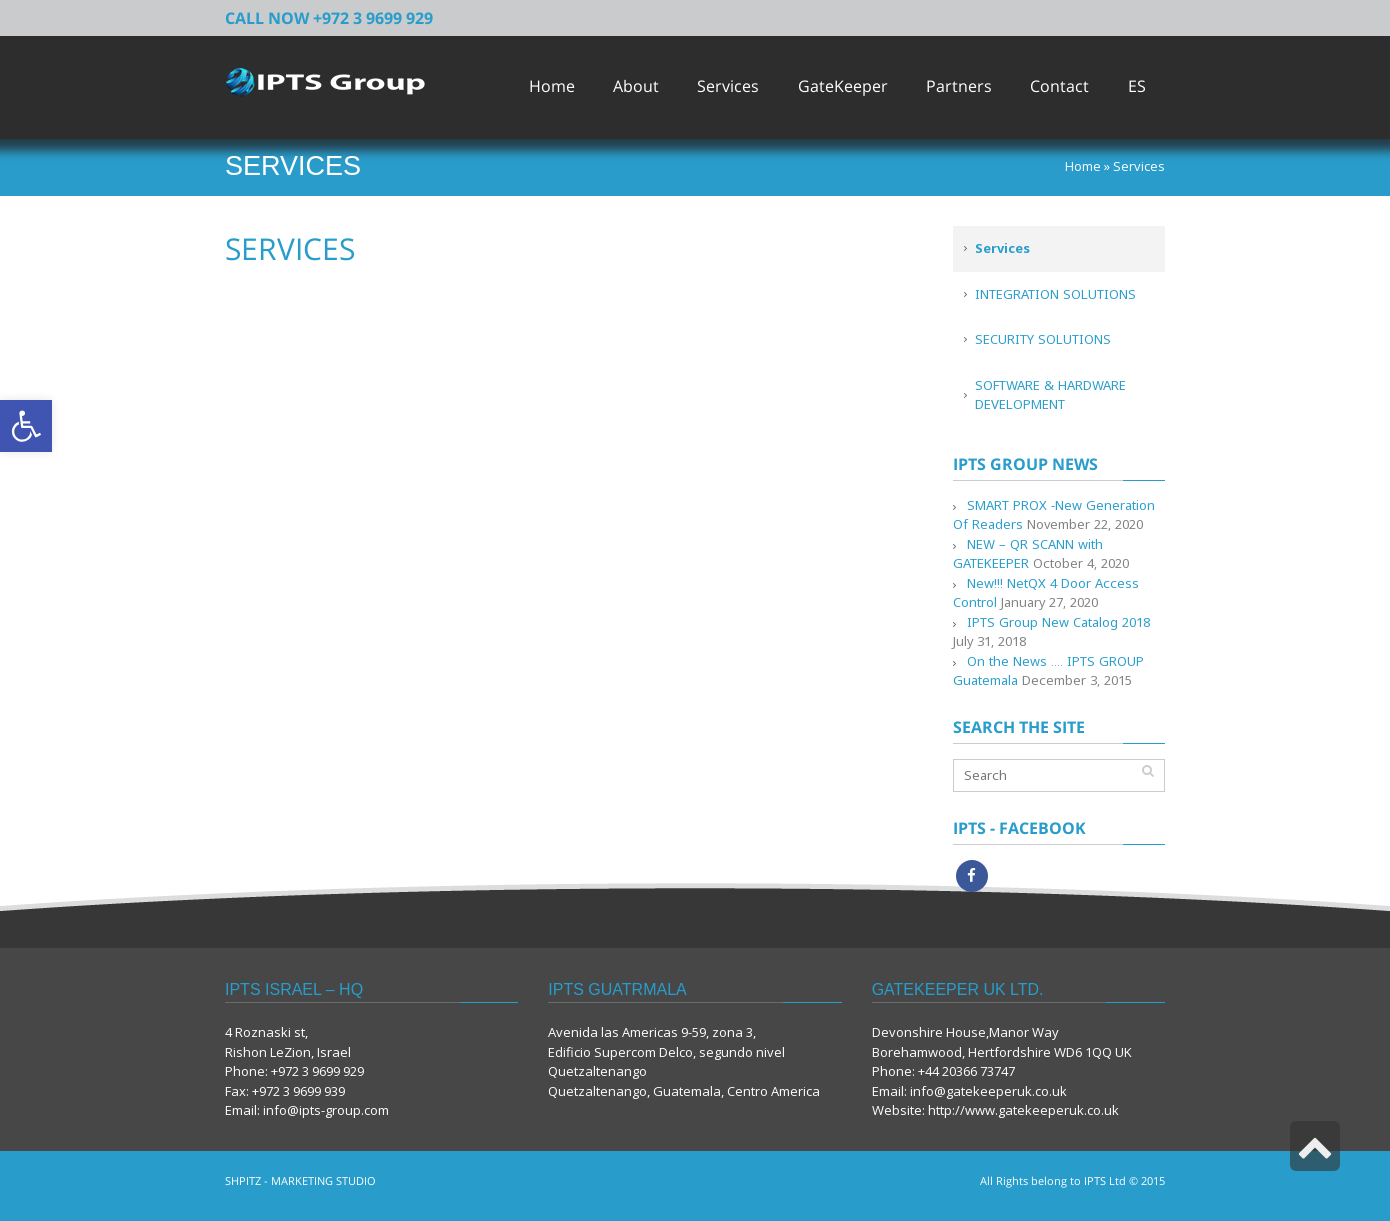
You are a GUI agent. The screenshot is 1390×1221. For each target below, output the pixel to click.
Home (1083, 166)
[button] (26, 426)
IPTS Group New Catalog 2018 (1058, 622)
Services (1002, 248)
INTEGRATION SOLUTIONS (1055, 294)
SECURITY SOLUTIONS (1043, 339)
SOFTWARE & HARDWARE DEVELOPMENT (1050, 395)
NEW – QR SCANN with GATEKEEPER (1028, 554)
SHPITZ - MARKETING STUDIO (300, 1180)
